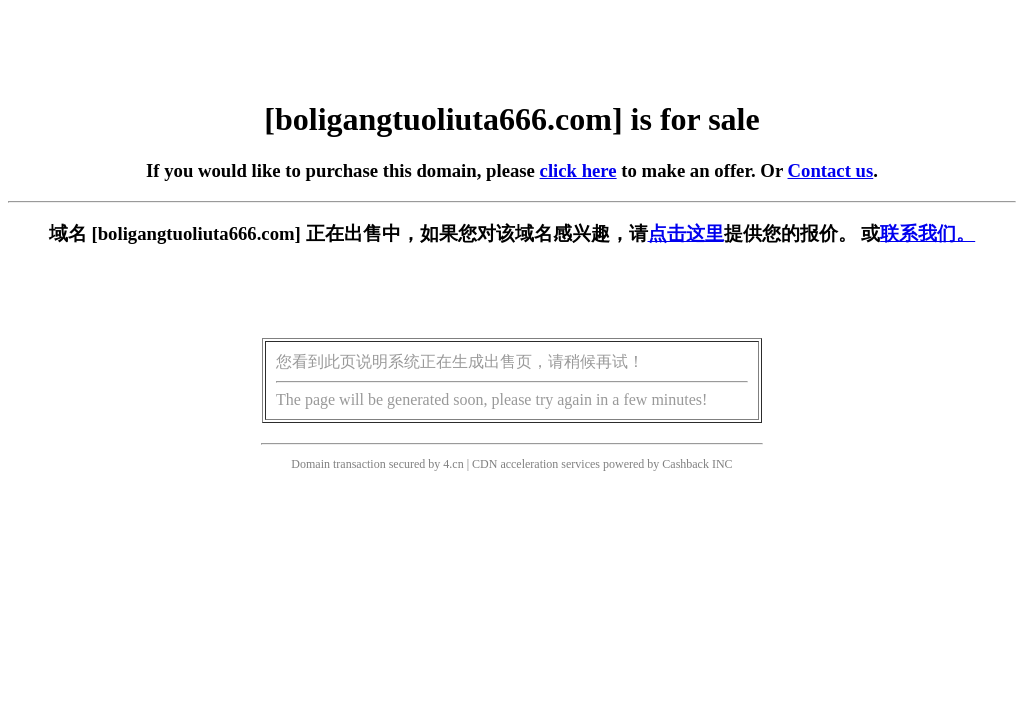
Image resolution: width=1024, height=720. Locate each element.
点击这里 (686, 233)
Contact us (831, 170)
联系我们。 (927, 233)
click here (578, 170)
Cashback (685, 464)
